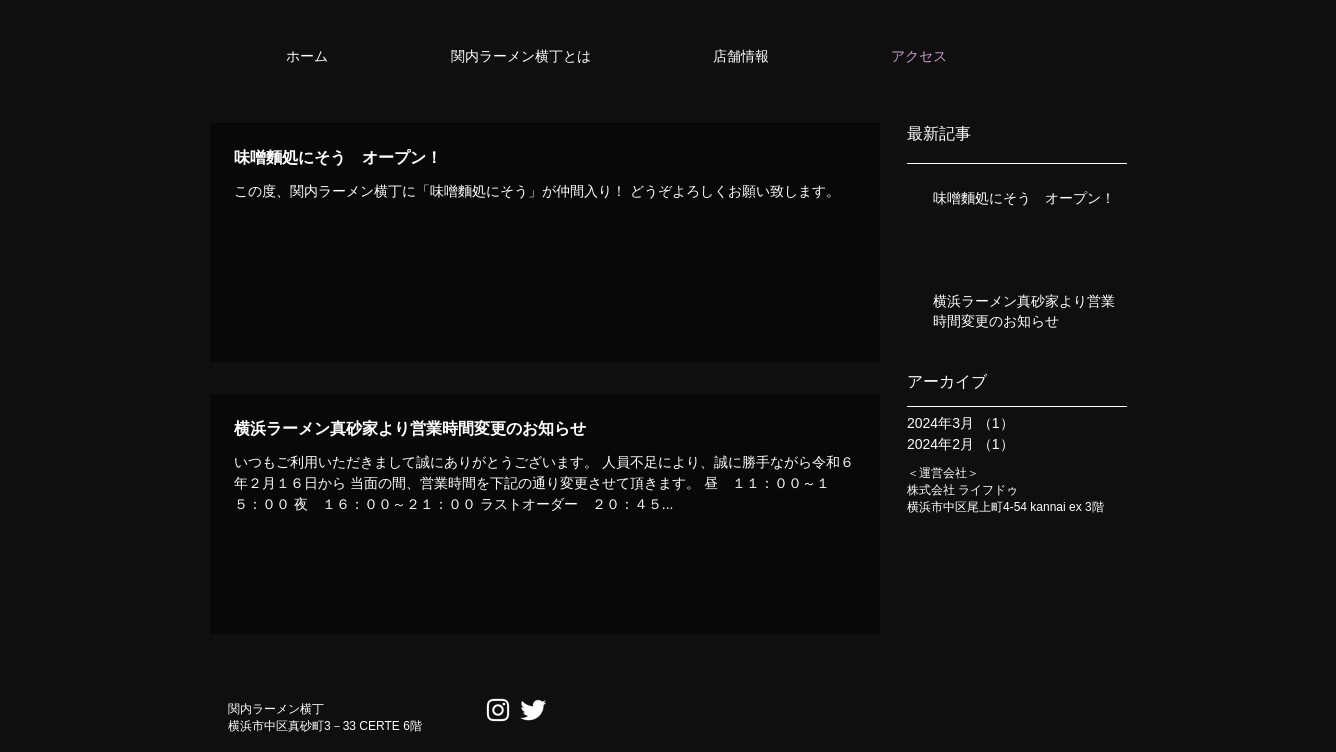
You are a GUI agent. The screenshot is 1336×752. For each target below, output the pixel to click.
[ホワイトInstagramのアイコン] (498, 710)
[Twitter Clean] (533, 710)
